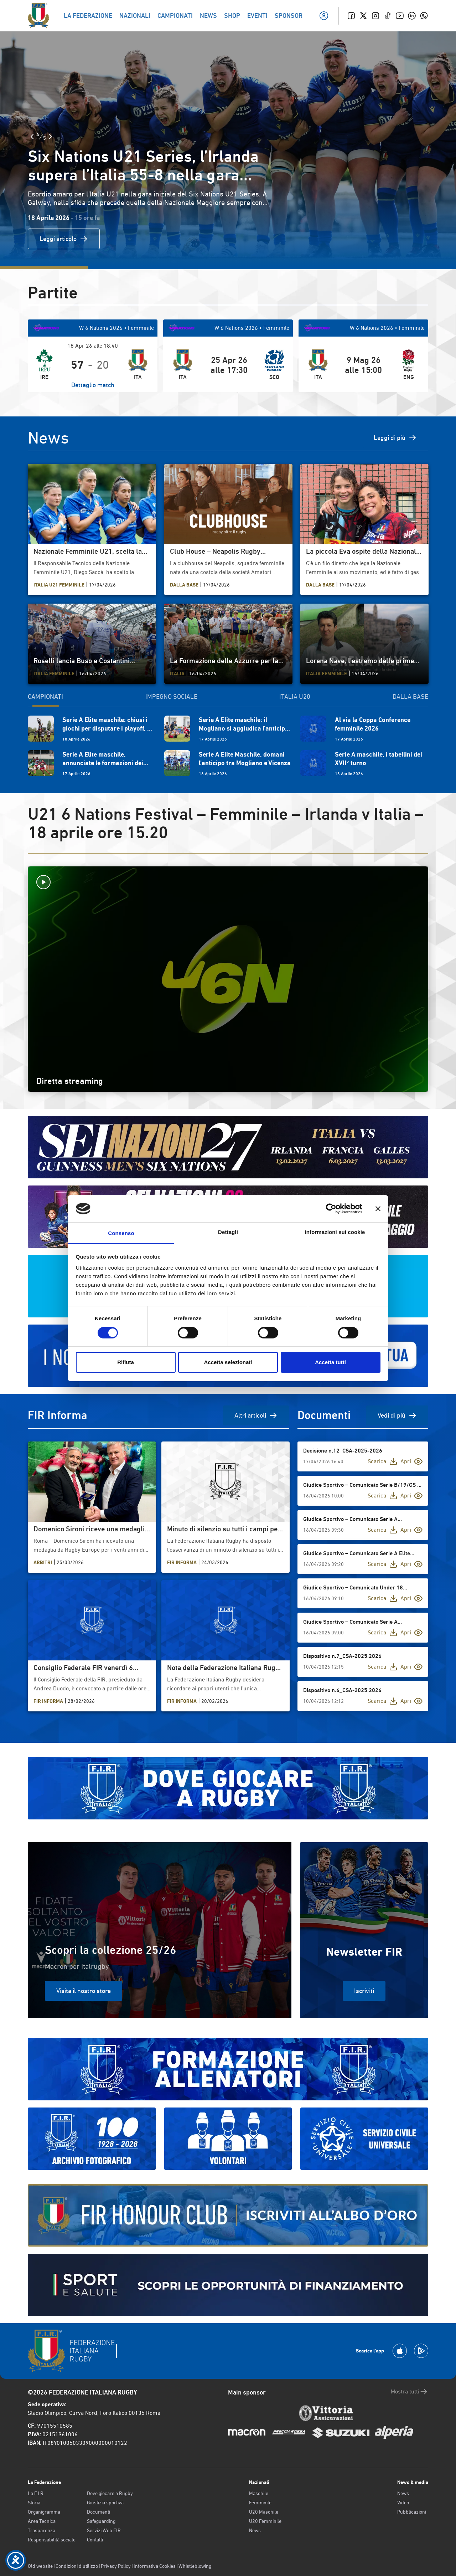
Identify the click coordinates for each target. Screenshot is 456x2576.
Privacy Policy (116, 2566)
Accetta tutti (330, 1362)
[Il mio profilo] (323, 15)
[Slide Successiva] (50, 137)
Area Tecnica (42, 2521)
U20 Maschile (263, 2512)
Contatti (95, 2539)
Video (403, 2502)
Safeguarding (101, 2521)
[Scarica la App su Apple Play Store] (400, 2351)
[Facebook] (351, 15)
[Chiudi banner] (377, 1208)
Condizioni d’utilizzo (77, 2566)
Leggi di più (395, 438)
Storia (34, 2502)
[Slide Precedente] (32, 137)
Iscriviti (364, 1990)
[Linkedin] (412, 15)
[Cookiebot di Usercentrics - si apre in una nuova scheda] (331, 1208)
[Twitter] (363, 15)
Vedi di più (397, 1415)
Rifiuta (125, 1362)
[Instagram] (375, 15)
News (255, 2530)
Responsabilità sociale (52, 2539)
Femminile (260, 2502)
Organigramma (44, 2512)
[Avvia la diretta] (228, 882)
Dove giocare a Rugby (110, 2493)
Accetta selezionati (228, 1362)
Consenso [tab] (121, 1233)
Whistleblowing (194, 2566)
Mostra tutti (409, 2391)
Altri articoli (256, 1415)
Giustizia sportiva (105, 2502)
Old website (40, 2566)
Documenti (98, 2512)
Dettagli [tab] (228, 1232)
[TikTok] (387, 15)
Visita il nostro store (83, 1990)
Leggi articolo (64, 239)
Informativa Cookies (155, 2566)
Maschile (258, 2493)
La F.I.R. (36, 2493)
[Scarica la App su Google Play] (421, 2351)
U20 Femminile (265, 2521)
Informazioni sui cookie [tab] (335, 1232)
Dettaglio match (92, 385)
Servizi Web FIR (104, 2530)
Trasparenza (41, 2530)
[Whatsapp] (424, 15)
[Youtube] (399, 15)
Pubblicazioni (411, 2512)
